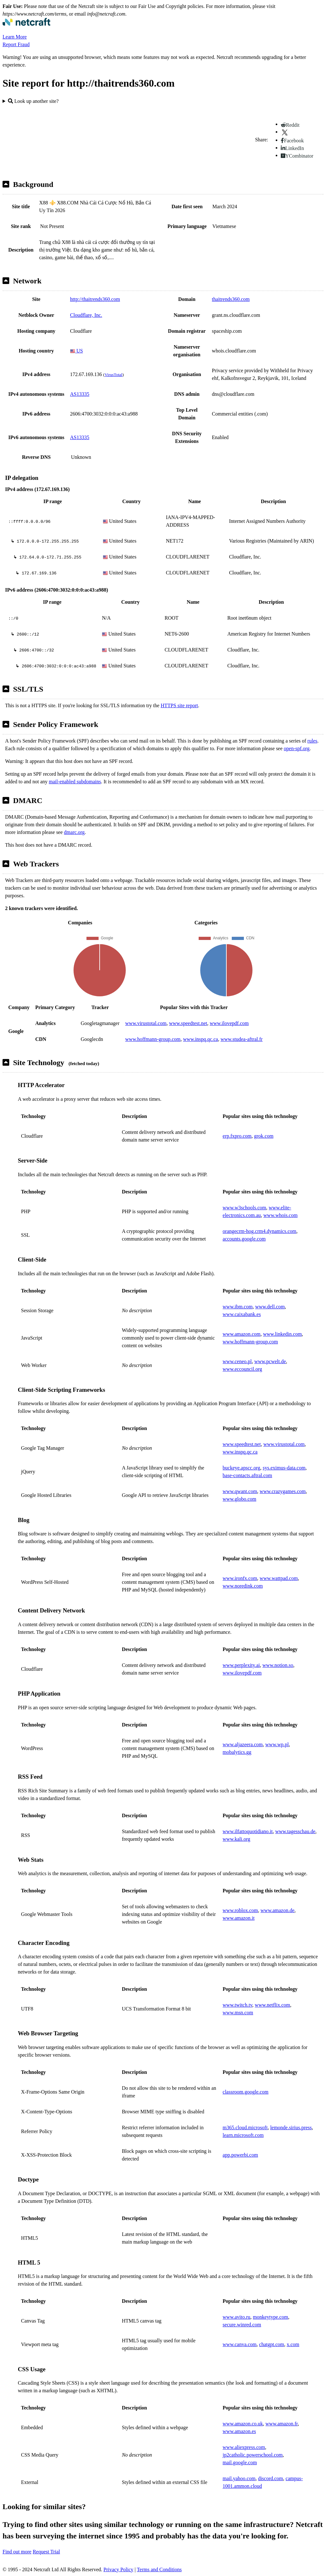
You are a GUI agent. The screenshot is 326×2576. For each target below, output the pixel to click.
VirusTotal (113, 374)
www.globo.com (239, 1499)
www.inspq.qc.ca (200, 1039)
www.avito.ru (236, 2317)
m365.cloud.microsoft (245, 2127)
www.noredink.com (243, 1586)
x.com (293, 2344)
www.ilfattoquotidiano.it (248, 1831)
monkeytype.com (270, 2317)
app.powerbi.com (240, 2155)
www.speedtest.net (188, 1023)
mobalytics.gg (237, 1752)
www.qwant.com (240, 1491)
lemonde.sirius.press (291, 2127)
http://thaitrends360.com (95, 299)
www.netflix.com (272, 2005)
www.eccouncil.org (242, 1369)
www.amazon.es (239, 2431)
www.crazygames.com (283, 1491)
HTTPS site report (179, 705)
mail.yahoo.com (239, 2478)
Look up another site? (33, 101)
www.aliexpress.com (244, 2447)
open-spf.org (296, 748)
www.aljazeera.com (243, 1744)
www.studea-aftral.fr (242, 1039)
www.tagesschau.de (295, 1831)
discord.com (270, 2478)
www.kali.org (236, 1839)
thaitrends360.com (231, 299)
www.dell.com (270, 1306)
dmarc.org (74, 832)
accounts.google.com (244, 1239)
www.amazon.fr (282, 2423)
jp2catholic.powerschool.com (252, 2455)
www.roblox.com (240, 1910)
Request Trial (46, 2551)
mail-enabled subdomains (75, 781)
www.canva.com (239, 2344)
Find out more (17, 2551)
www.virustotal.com (146, 1023)
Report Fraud (16, 44)
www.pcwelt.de (270, 1361)
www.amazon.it (238, 1918)
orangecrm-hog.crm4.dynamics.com (259, 1231)
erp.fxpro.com (237, 1136)
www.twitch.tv (237, 2005)
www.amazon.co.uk (243, 2423)
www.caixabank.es (242, 1314)
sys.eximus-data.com (284, 1467)
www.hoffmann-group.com (153, 1039)
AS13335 (79, 394)
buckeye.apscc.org (241, 1467)
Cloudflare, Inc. (86, 315)
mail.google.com (240, 2462)
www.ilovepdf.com (229, 1023)
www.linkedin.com (282, 1334)
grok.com (263, 1136)
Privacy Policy (118, 2569)
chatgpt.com (271, 2344)
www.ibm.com (237, 1306)
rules (312, 741)
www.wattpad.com (279, 1578)
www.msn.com (238, 2012)
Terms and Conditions (159, 2569)
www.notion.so (277, 1665)
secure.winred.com (242, 2324)
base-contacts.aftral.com (247, 1475)
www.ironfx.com (240, 1578)
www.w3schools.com (244, 1207)
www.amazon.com (241, 1334)
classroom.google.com (245, 2092)
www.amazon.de (277, 1910)
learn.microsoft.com (243, 2135)
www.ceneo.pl (237, 1361)
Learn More (15, 36)
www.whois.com (280, 1215)
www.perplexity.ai (241, 1665)
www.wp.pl (277, 1744)
